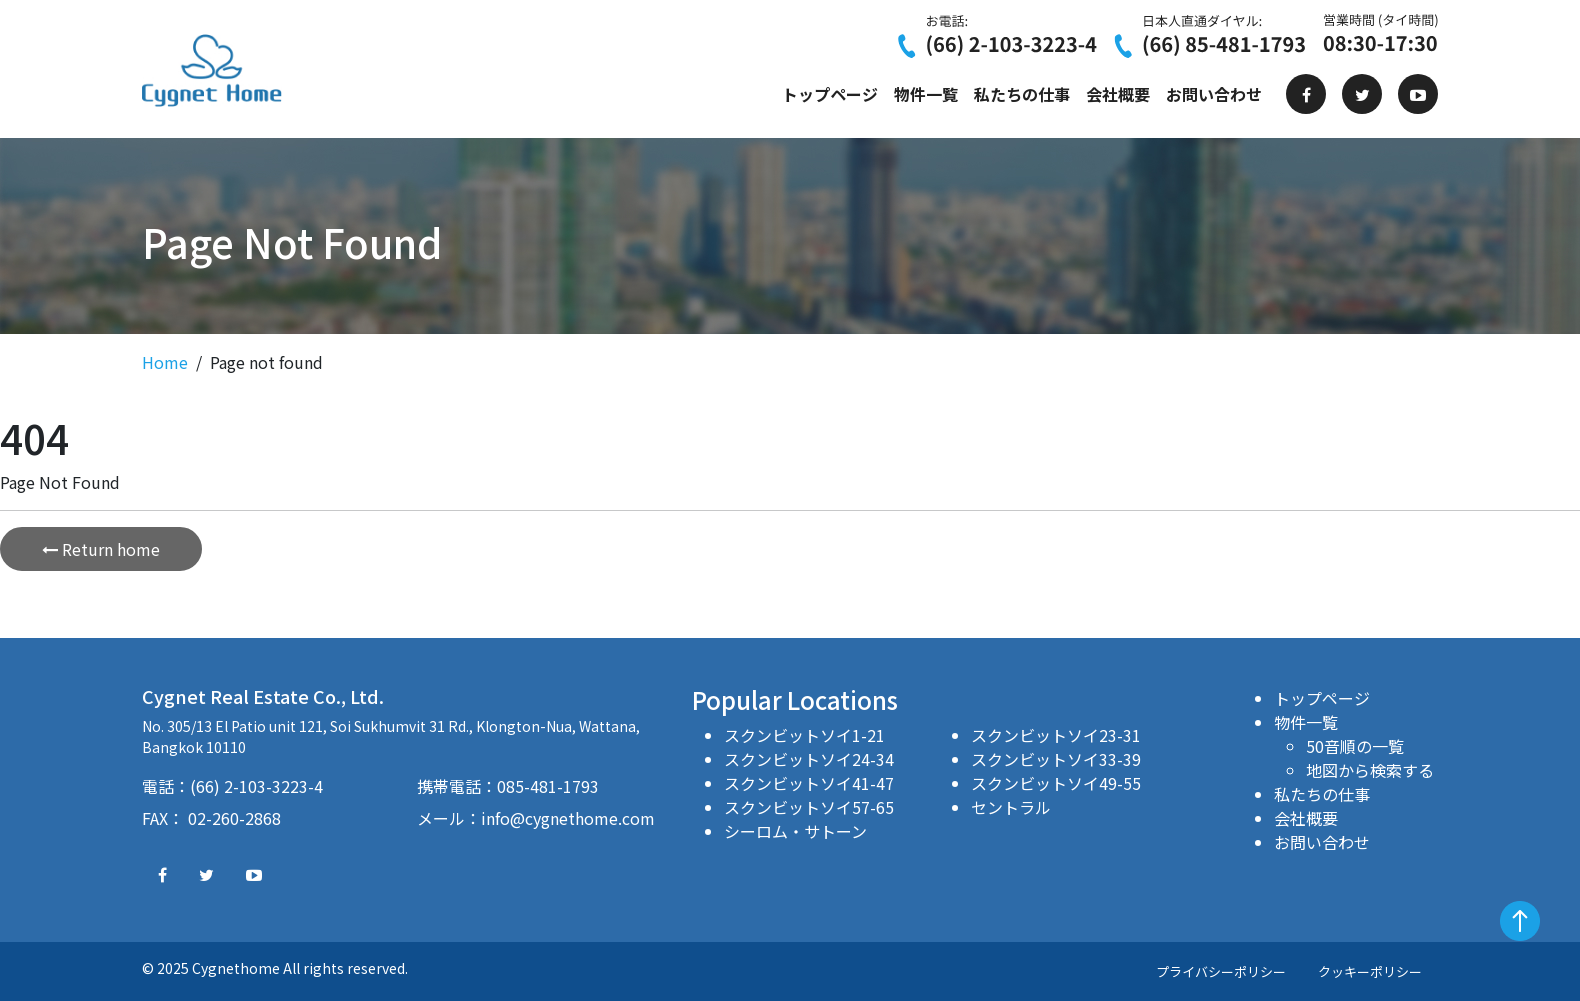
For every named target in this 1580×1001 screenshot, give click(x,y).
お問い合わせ (1214, 94)
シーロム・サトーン (795, 831)
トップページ (830, 94)
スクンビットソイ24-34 (809, 759)
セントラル (1011, 807)
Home (165, 362)
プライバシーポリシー (1221, 971)
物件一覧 (926, 94)
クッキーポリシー (1370, 971)
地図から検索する (1370, 770)
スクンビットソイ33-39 (1056, 759)
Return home (101, 549)
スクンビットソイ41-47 (809, 783)
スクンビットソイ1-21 (804, 735)
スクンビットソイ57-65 (809, 807)
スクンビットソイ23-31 (1056, 735)
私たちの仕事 (1022, 94)
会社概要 (1118, 94)
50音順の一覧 (1355, 746)
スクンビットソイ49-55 (1056, 783)
